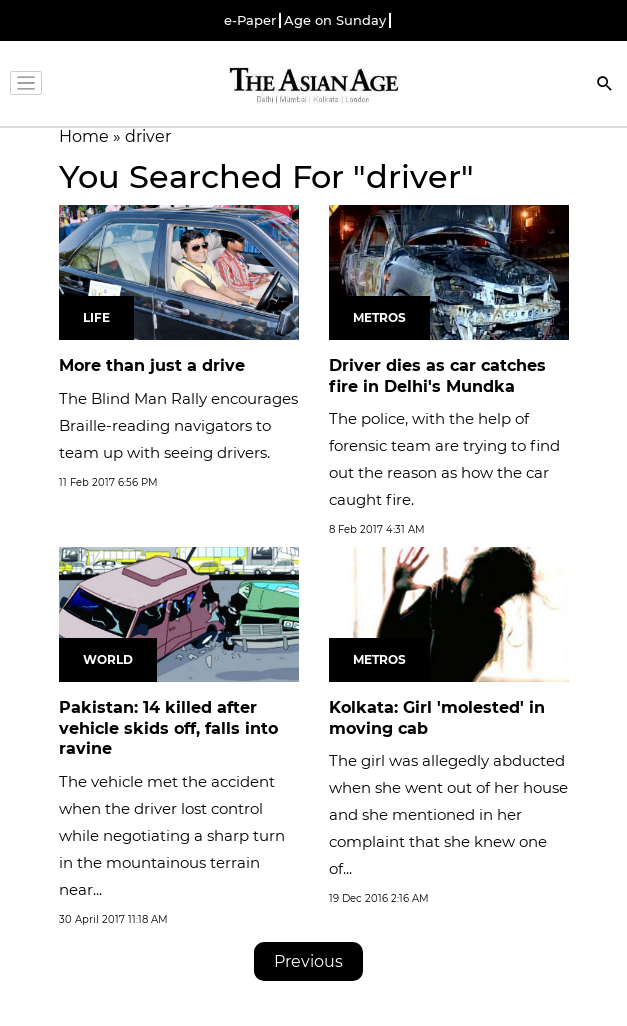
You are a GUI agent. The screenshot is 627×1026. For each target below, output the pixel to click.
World (108, 659)
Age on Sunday (335, 20)
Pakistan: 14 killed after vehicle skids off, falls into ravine (168, 728)
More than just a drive (152, 365)
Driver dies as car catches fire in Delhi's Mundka (437, 376)
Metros (379, 317)
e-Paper (250, 20)
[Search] (605, 85)
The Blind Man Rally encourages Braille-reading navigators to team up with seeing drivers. (178, 425)
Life (96, 317)
